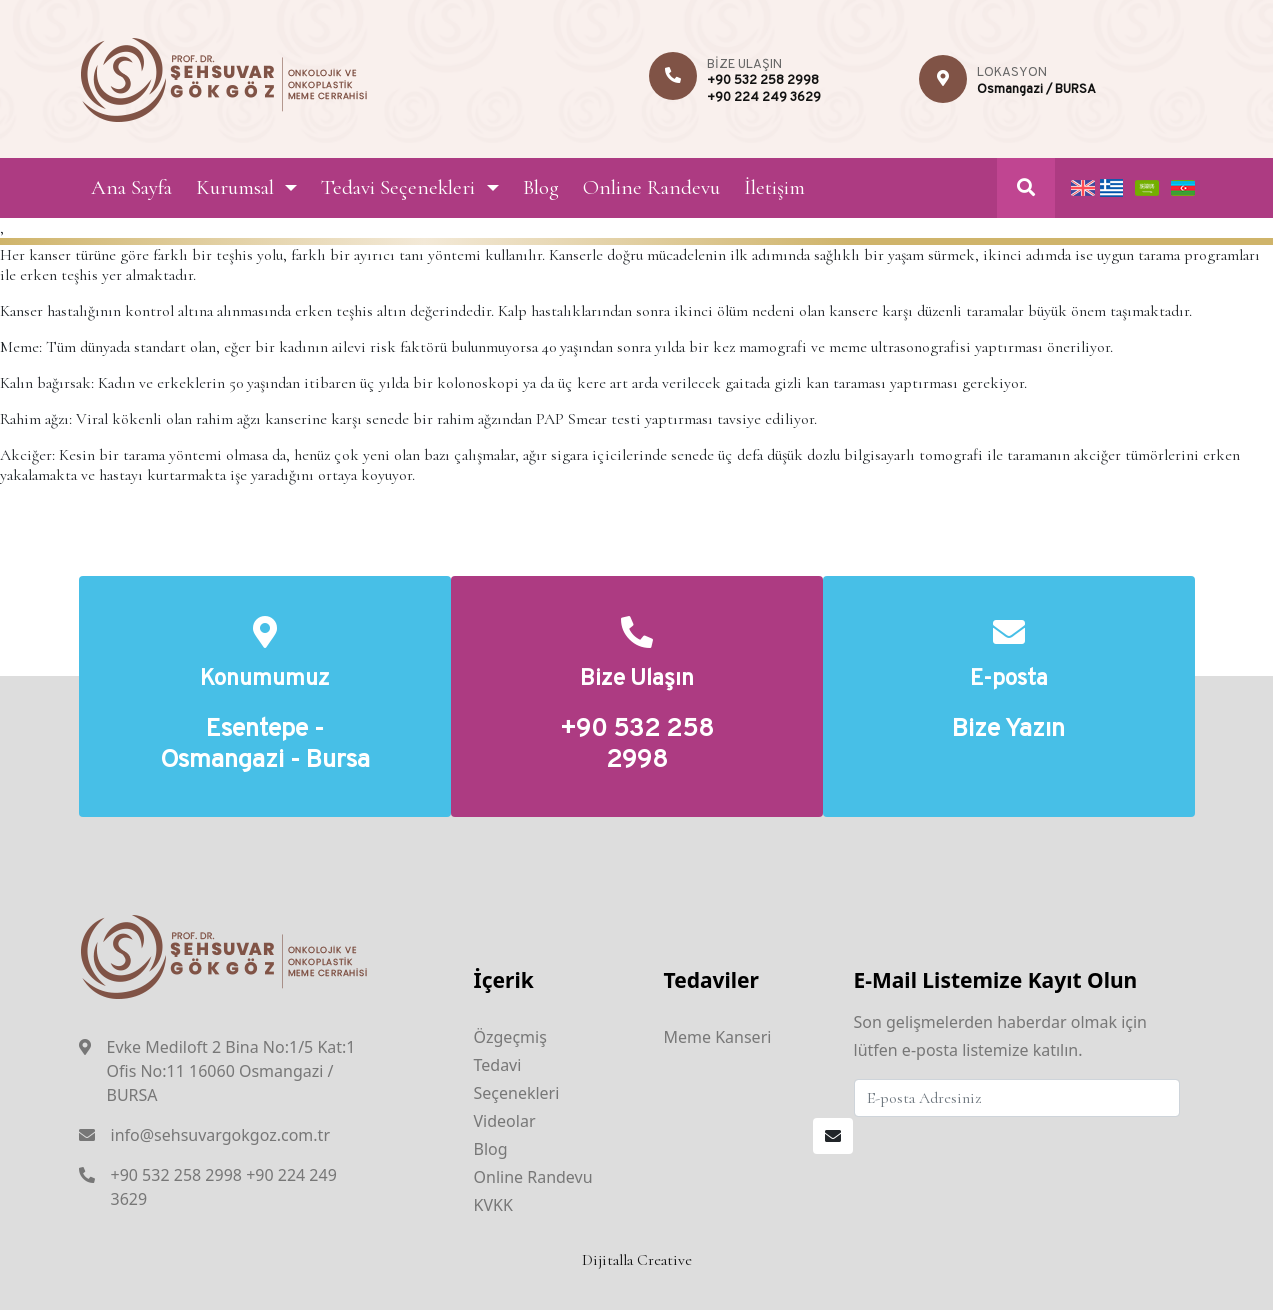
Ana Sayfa (131, 187)
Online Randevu (651, 187)
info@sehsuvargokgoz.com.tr (221, 1135)
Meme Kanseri (718, 1037)
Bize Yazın (1008, 730)
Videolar (505, 1121)
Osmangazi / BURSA (1036, 90)
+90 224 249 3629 (764, 98)
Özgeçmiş (510, 1037)
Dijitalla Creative (637, 1260)
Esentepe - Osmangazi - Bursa (265, 746)
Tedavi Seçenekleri (398, 187)
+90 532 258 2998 (763, 81)
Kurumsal (235, 187)
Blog (541, 187)
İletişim (774, 187)
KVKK (493, 1205)
